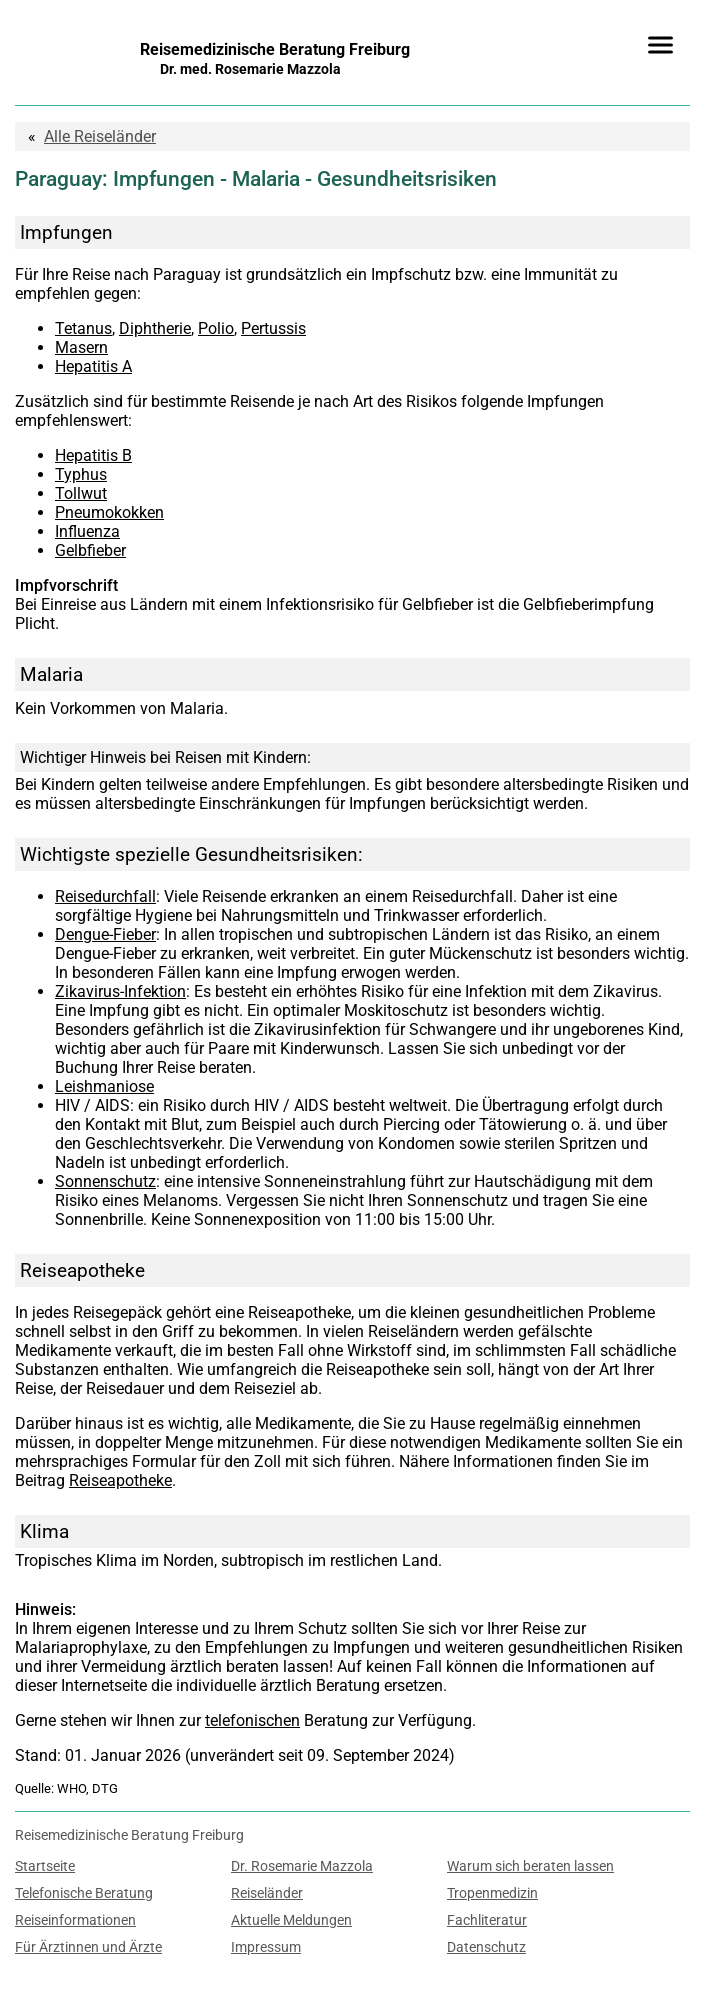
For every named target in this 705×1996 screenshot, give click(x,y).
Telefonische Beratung (84, 1893)
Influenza (87, 531)
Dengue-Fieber (105, 934)
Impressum (266, 1947)
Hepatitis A (93, 366)
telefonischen (252, 1720)
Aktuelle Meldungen (291, 1920)
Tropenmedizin (492, 1893)
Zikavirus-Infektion (120, 991)
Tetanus (83, 328)
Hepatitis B (93, 455)
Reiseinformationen (75, 1920)
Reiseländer (100, 136)
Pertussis (273, 328)
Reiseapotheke (120, 1480)
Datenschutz (486, 1947)
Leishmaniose (104, 1086)
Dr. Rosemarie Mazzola (302, 1866)
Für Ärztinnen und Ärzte (88, 1947)
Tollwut (81, 493)
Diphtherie (155, 328)
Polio (216, 328)
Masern (81, 347)
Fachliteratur (487, 1920)
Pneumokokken (109, 512)
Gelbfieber (90, 550)
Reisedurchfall (105, 896)
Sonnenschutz (105, 1181)
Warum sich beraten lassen (530, 1866)
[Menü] (660, 45)
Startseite (45, 1866)
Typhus (81, 474)
